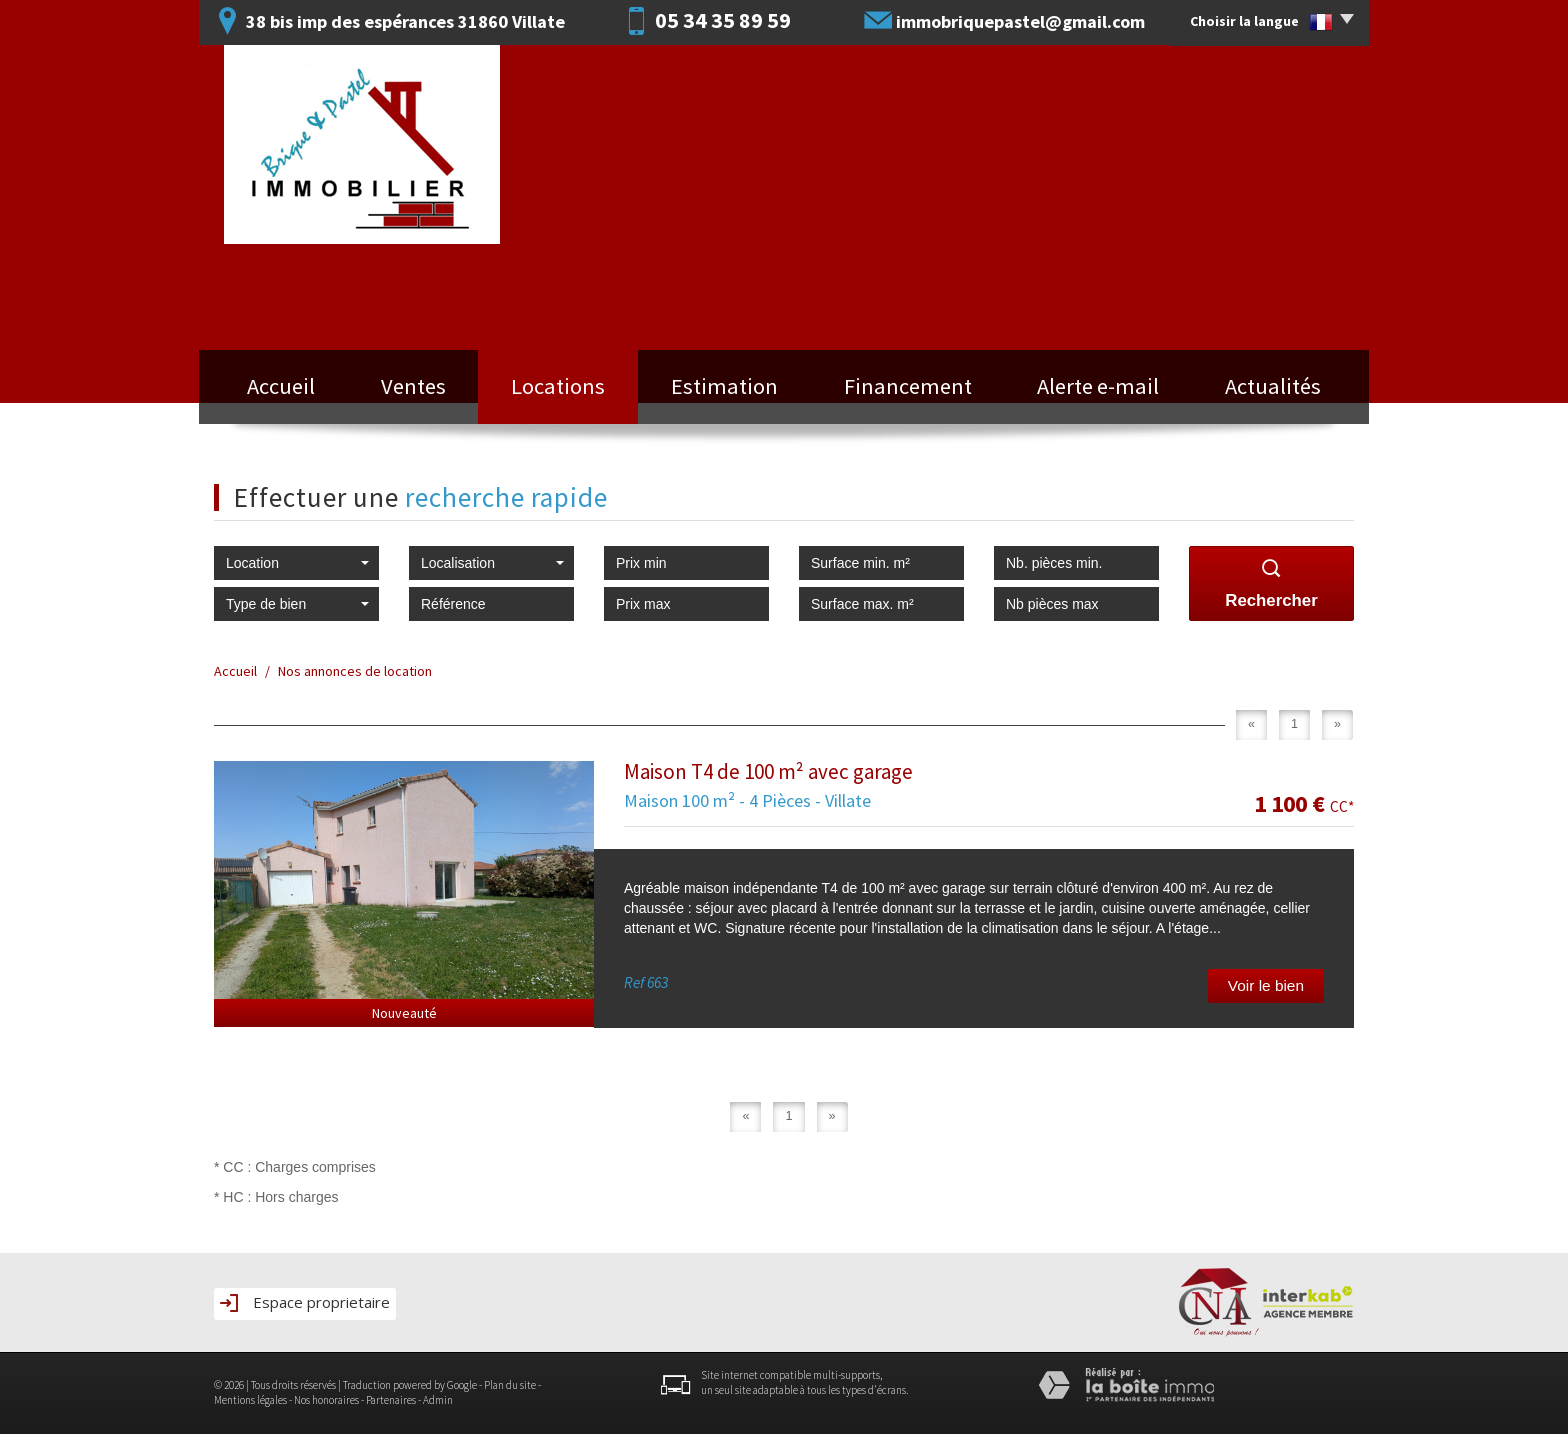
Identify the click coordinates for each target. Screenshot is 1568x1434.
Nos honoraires (326, 1400)
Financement (908, 386)
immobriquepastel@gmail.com (1020, 21)
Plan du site (510, 1385)
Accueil (281, 386)
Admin (438, 1400)
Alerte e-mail (1098, 386)
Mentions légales (250, 1400)
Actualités (1273, 386)
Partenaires (391, 1400)
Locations (558, 386)
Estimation (724, 386)
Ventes (413, 386)
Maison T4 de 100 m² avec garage (768, 771)
